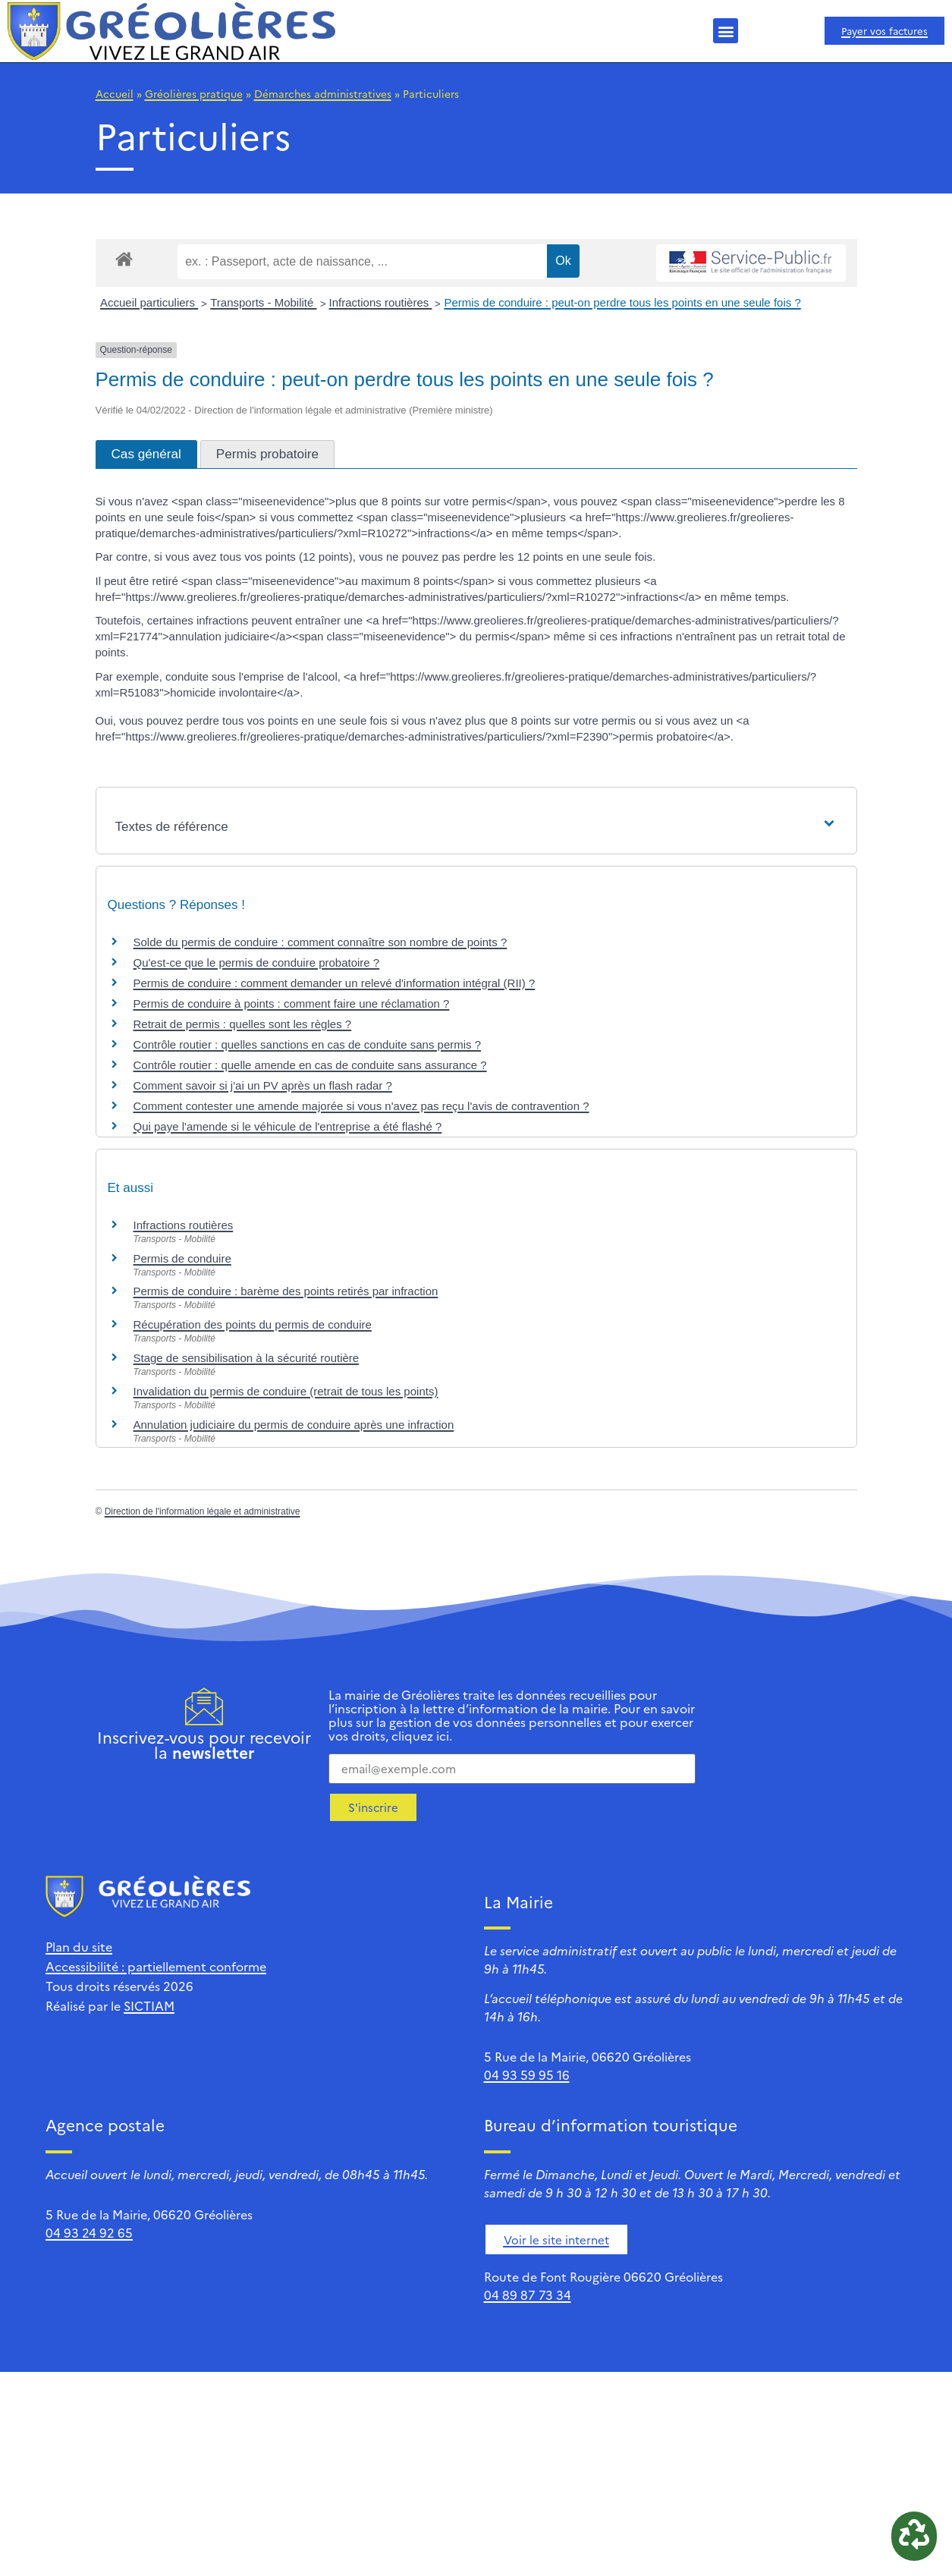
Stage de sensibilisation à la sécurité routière (247, 1357)
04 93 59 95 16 (527, 2074)
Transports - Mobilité (263, 302)
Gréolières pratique (194, 93)
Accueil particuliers (149, 302)
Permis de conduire (182, 1258)
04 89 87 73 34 (527, 2294)
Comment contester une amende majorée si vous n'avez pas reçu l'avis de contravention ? (361, 1105)
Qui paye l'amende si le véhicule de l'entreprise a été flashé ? (288, 1126)
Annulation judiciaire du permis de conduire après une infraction (294, 1424)
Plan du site (79, 1946)
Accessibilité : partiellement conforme (156, 1966)
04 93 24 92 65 (89, 2232)
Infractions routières (380, 302)
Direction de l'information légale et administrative (202, 1511)
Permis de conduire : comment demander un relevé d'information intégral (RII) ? (335, 983)
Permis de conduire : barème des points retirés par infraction (286, 1291)
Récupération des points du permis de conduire (253, 1324)
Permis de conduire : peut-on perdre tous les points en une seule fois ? (622, 302)
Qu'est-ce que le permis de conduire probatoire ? (257, 962)
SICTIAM (149, 2005)
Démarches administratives (322, 93)
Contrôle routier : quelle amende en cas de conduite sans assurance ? (310, 1064)
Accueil (115, 93)
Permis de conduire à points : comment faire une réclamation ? (292, 1003)
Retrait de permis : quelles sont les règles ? (243, 1024)
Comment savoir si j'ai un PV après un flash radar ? (263, 1085)
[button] (725, 30)
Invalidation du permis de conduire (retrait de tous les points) (286, 1391)
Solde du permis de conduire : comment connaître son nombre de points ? (320, 942)
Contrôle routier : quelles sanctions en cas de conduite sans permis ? (308, 1044)
